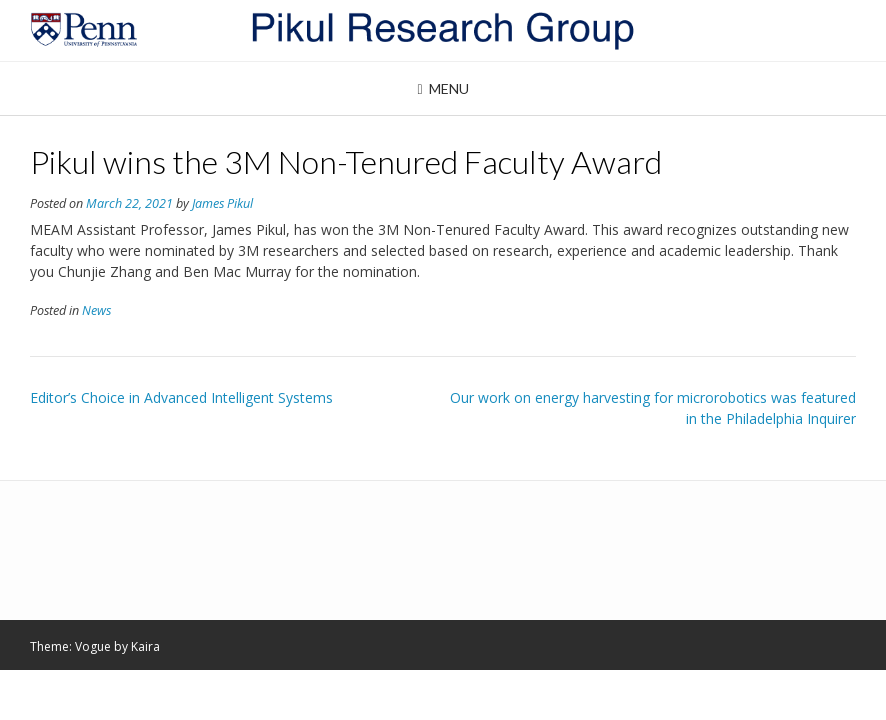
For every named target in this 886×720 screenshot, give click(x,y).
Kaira (145, 646)
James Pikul (222, 203)
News (96, 310)
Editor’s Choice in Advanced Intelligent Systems (181, 397)
